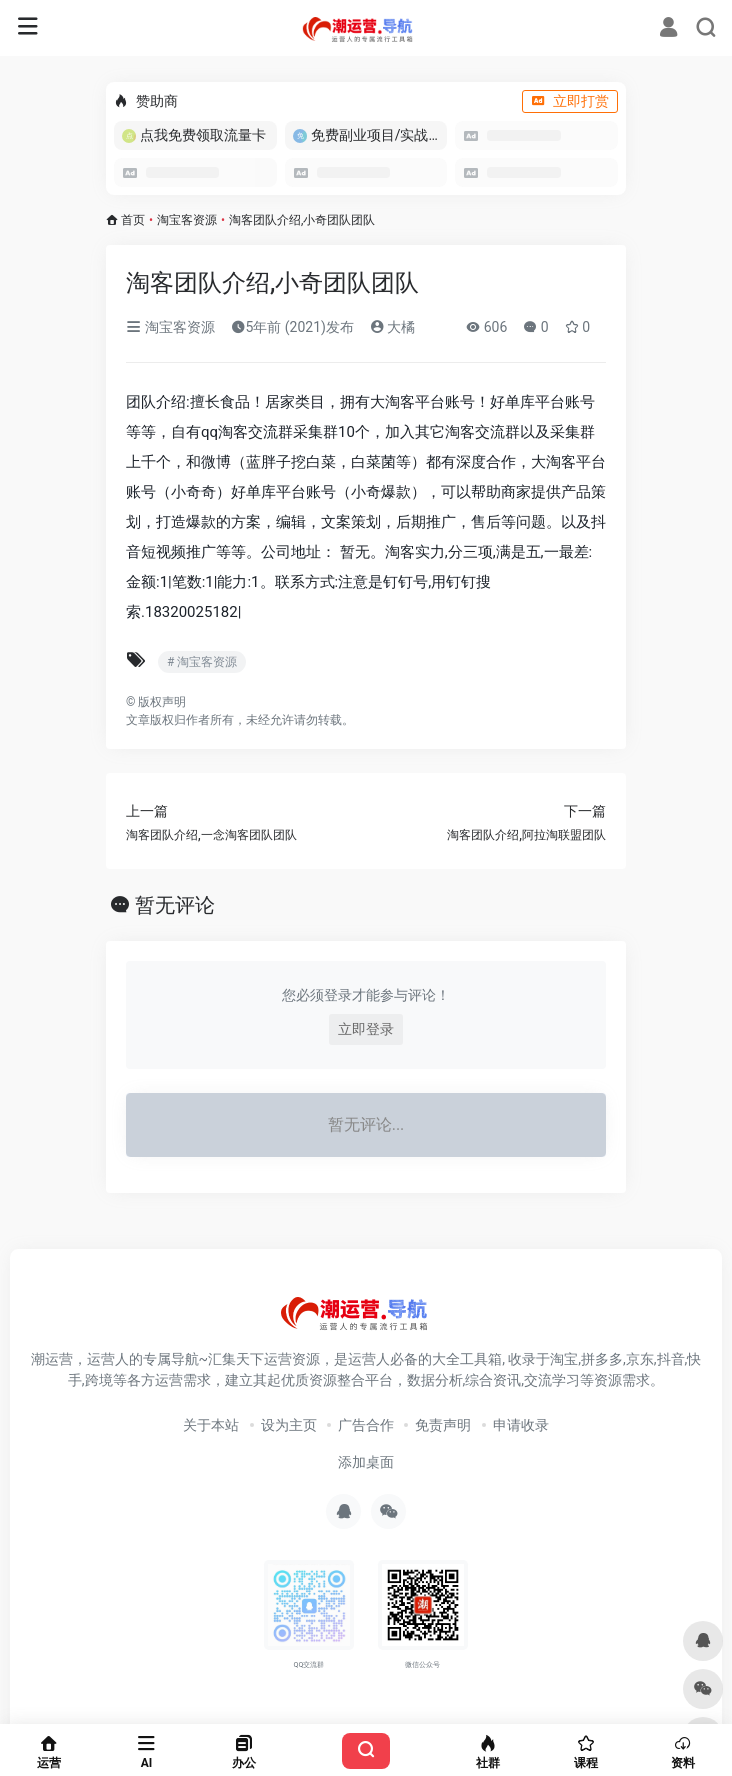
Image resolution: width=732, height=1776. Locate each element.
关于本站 (211, 1425)
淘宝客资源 (187, 220)
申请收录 (521, 1425)
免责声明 (443, 1425)
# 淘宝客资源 (202, 662)
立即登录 (366, 1029)
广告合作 (366, 1425)
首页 (133, 220)
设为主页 (289, 1425)
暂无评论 (175, 905)
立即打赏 (570, 101)
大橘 (392, 327)
